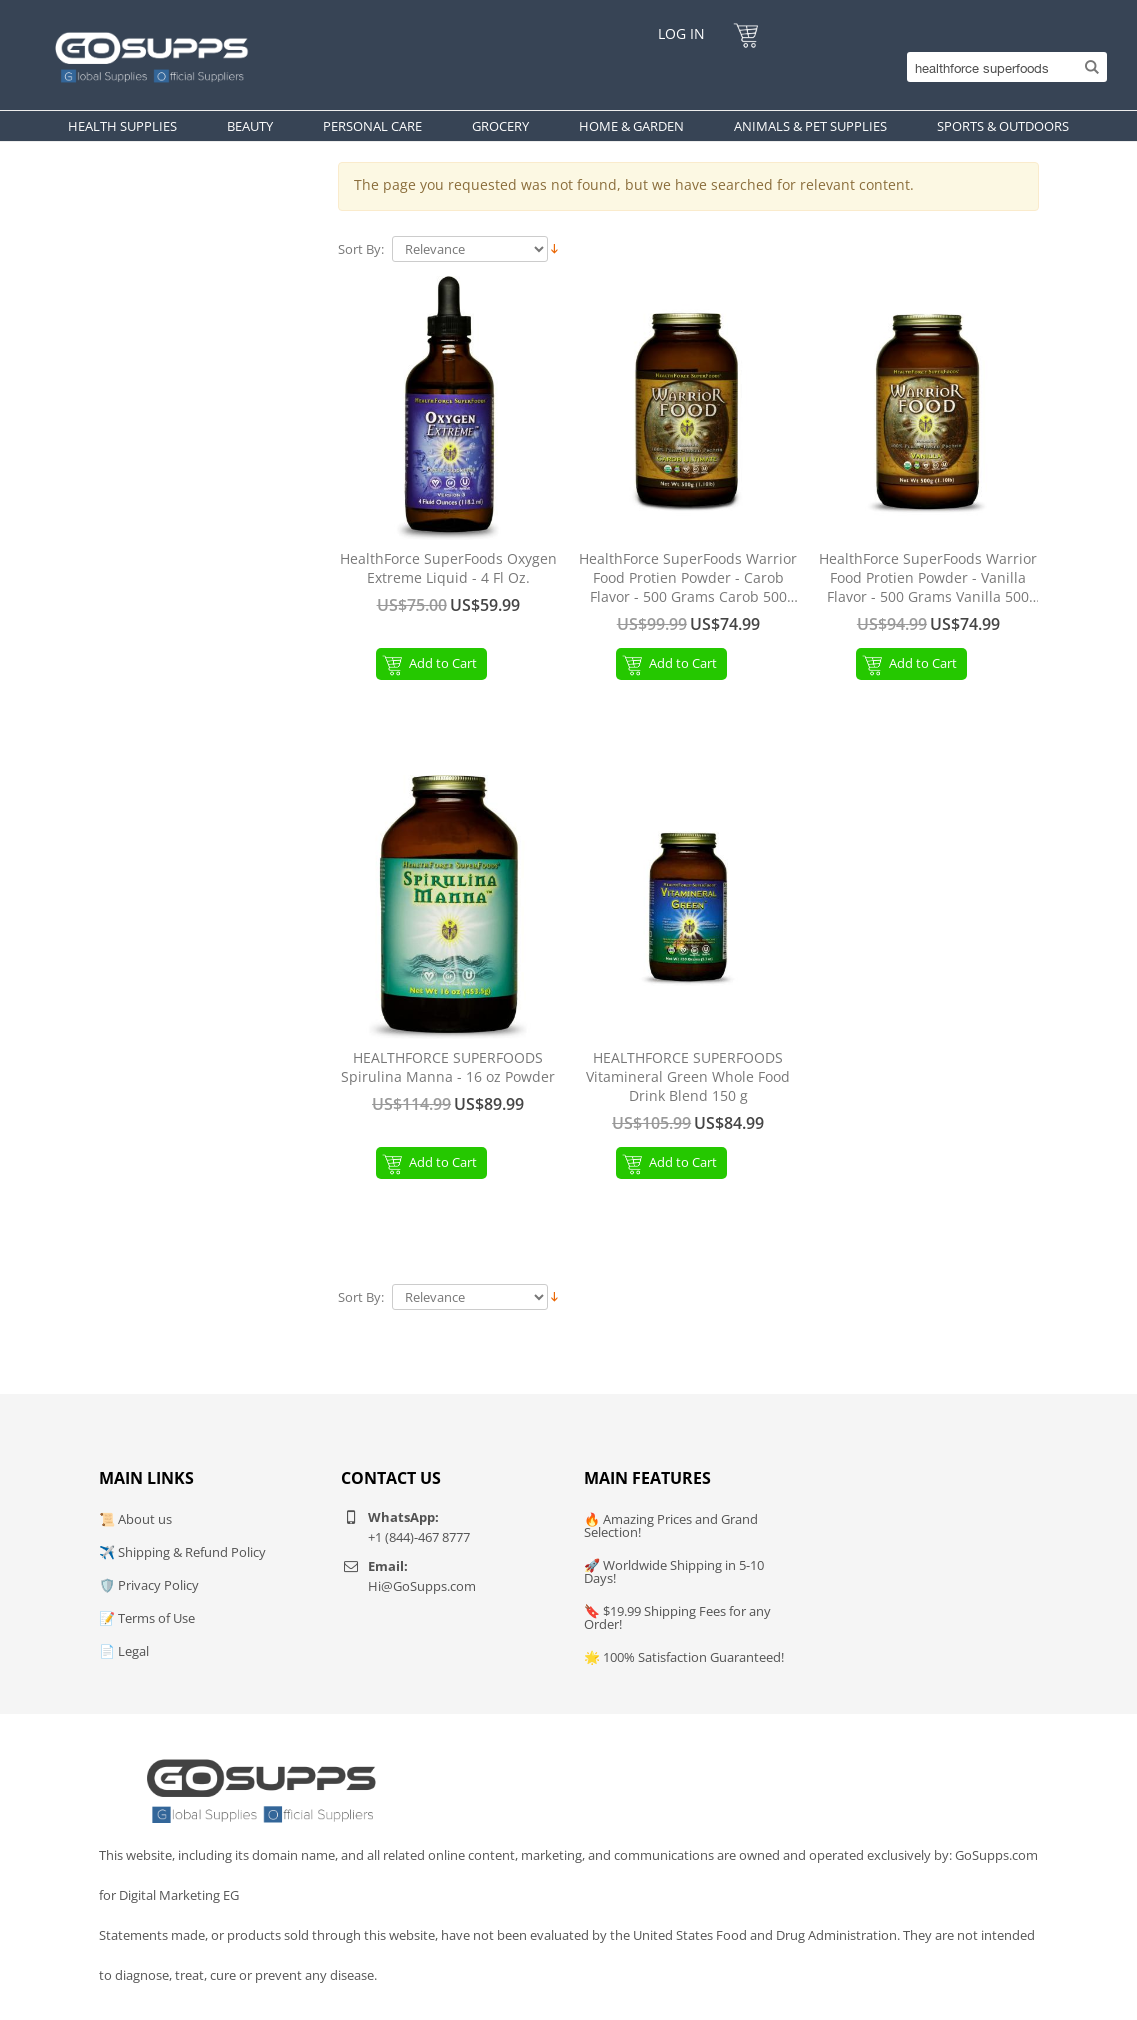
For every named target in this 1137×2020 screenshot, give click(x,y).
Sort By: (361, 249)
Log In (681, 33)
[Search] (1002, 67)
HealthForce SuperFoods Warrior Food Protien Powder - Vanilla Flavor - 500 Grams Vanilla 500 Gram (928, 578)
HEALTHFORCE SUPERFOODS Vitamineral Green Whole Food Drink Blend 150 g (688, 1077)
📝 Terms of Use (147, 1618)
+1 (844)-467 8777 (419, 1537)
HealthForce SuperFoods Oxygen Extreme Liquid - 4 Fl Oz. (448, 568)
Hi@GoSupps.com (422, 1586)
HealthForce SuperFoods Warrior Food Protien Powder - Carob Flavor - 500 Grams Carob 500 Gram (688, 578)
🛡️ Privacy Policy (149, 1585)
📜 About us (135, 1519)
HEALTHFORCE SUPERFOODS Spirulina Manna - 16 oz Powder (448, 1067)
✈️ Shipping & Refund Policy (182, 1552)
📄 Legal (124, 1651)
